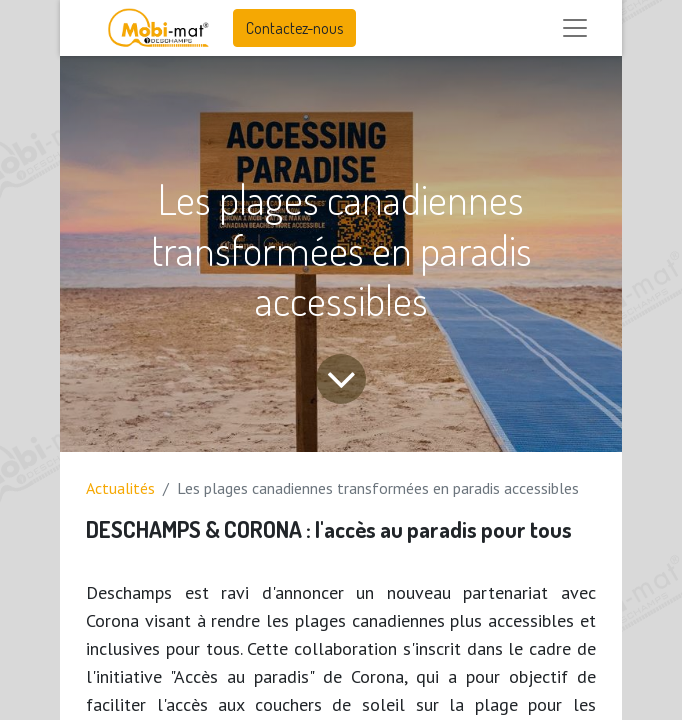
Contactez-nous (294, 28)
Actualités (120, 488)
